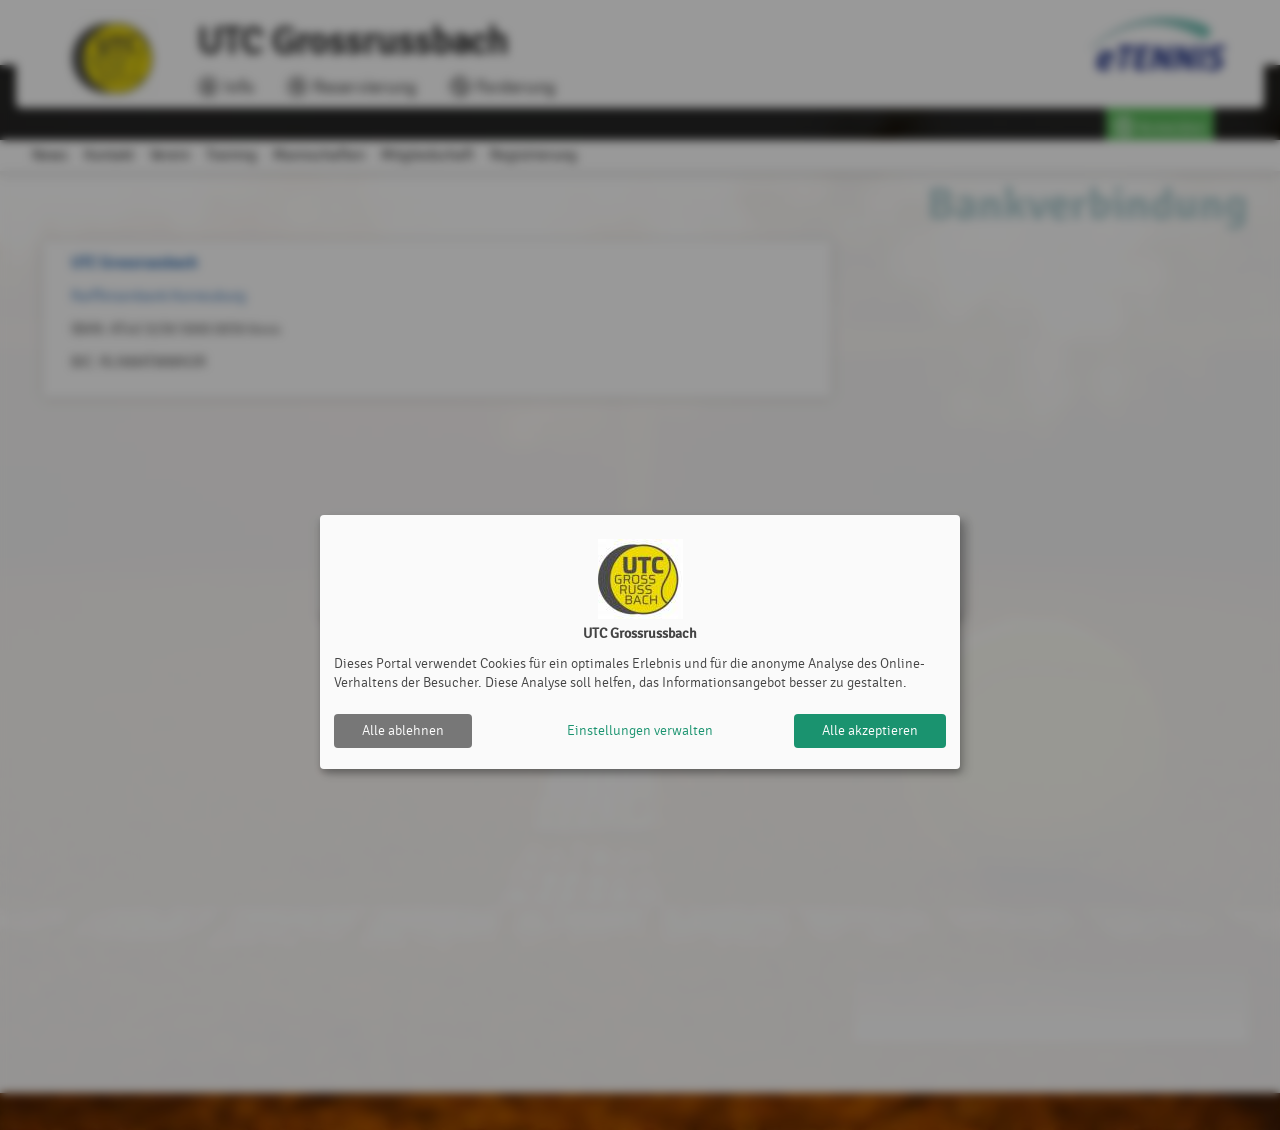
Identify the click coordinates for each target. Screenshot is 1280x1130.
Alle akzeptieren (870, 730)
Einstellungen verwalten (640, 730)
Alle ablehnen (403, 730)
